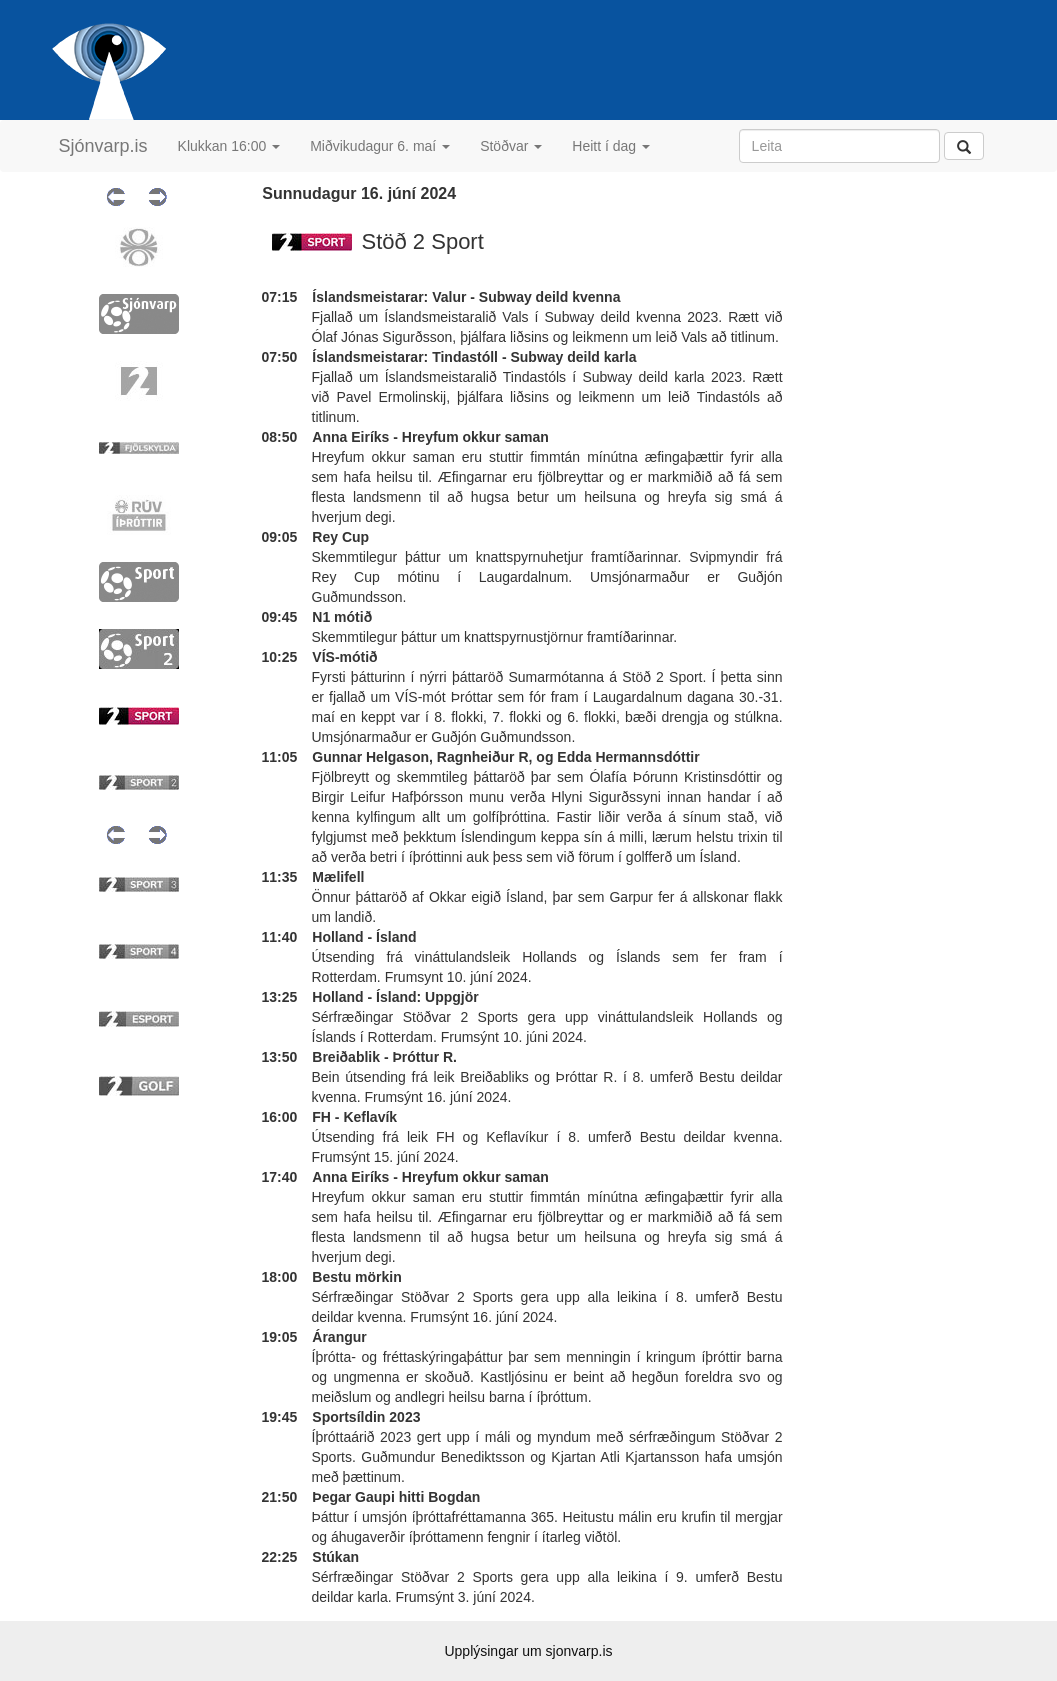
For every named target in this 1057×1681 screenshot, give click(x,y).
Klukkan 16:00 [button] (229, 146)
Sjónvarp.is (103, 146)
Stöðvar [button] (511, 146)
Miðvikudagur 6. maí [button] (380, 146)
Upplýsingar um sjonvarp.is (528, 1651)
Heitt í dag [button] (611, 146)
